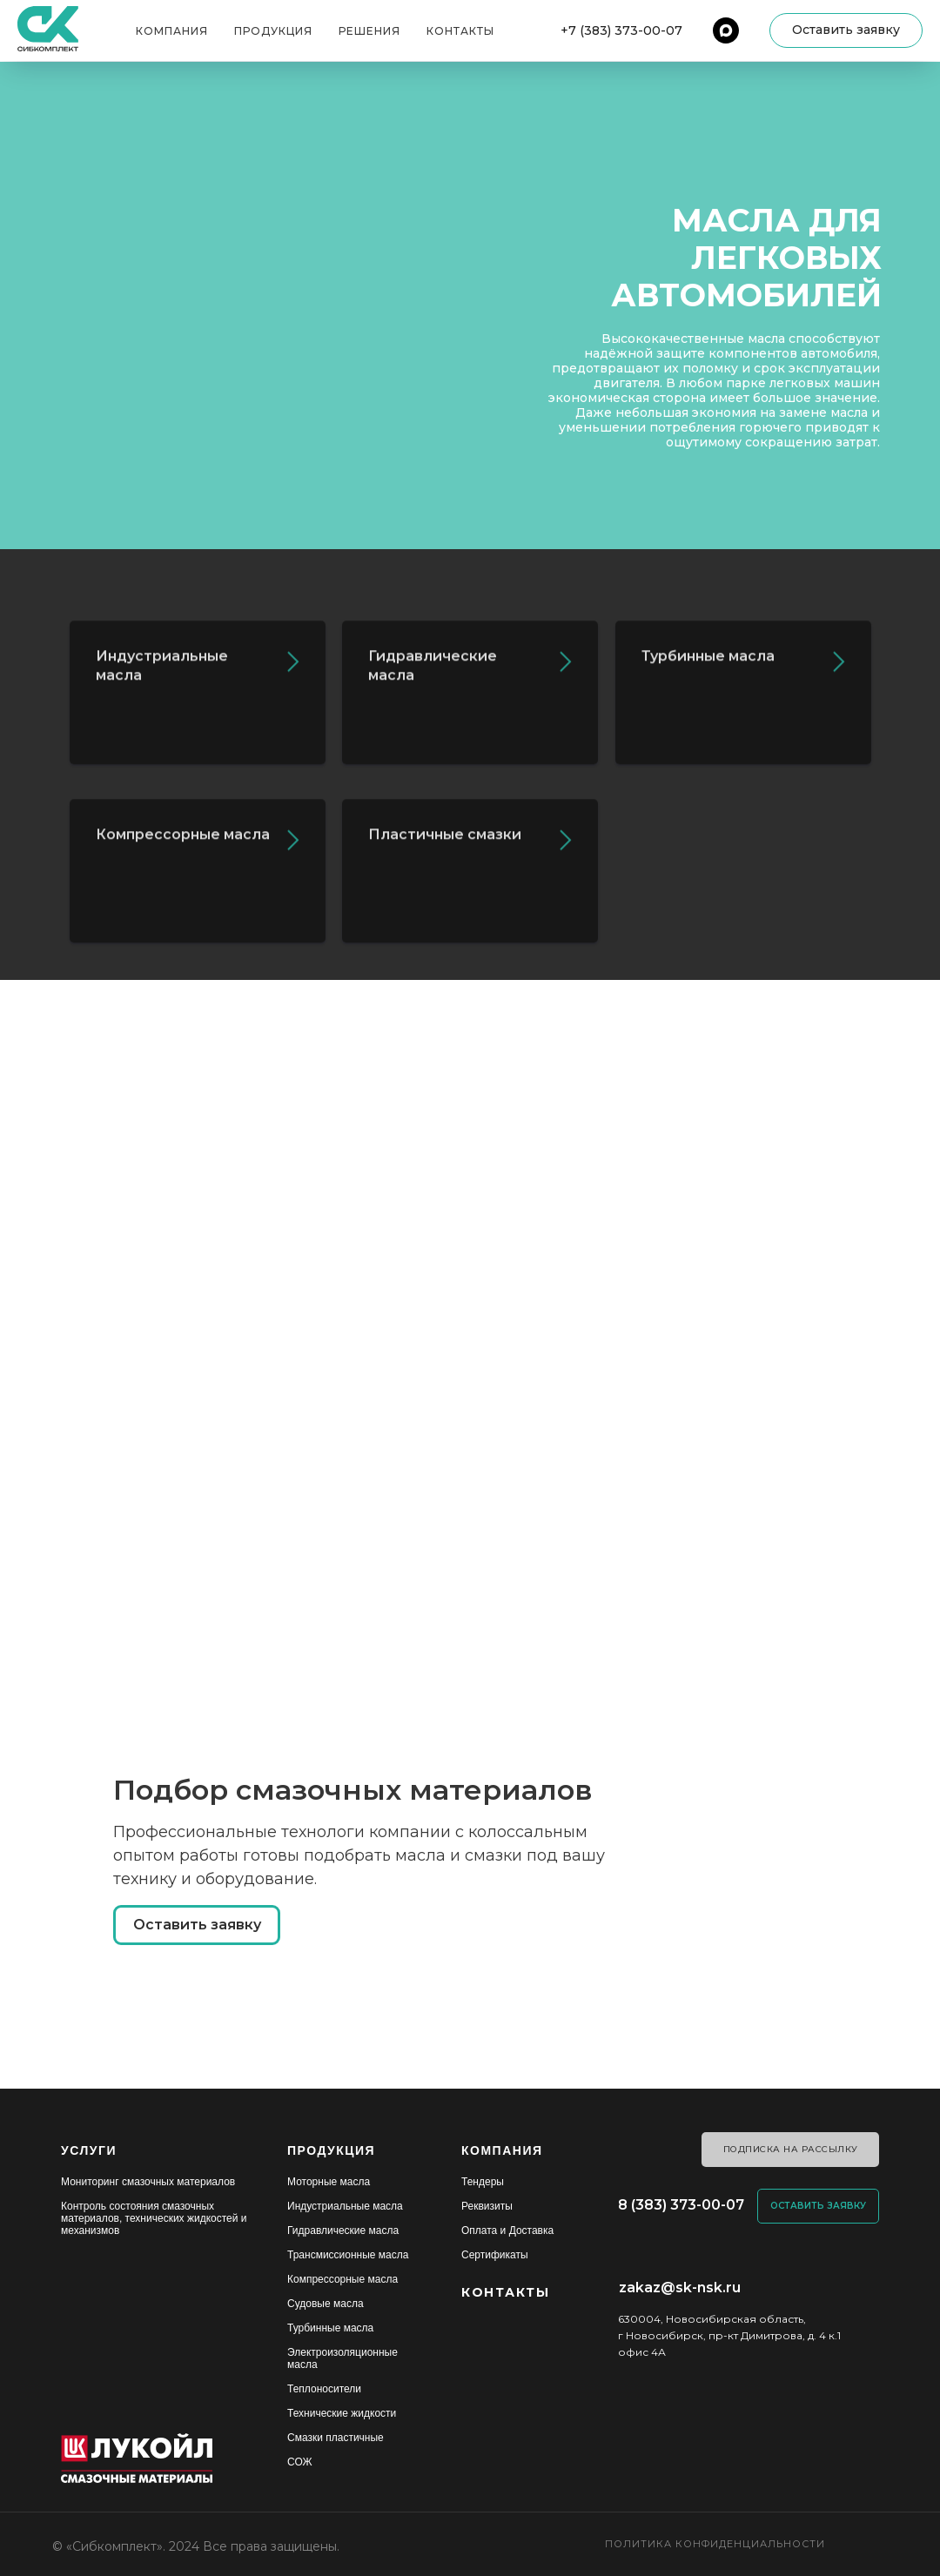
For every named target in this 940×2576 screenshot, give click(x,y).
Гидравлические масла (343, 2230)
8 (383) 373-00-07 (681, 2205)
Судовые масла (325, 2304)
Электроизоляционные (342, 2352)
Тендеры (482, 2182)
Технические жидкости (341, 2413)
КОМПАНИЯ (502, 2150)
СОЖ (299, 2462)
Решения (369, 30)
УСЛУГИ (89, 2150)
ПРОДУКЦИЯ (331, 2150)
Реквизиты (487, 2206)
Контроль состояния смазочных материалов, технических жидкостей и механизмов (153, 2218)
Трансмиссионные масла (347, 2255)
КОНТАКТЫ (505, 2292)
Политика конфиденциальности (715, 2544)
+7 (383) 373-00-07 (621, 30)
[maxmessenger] (726, 30)
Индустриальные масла (345, 2206)
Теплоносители (324, 2389)
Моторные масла (328, 2182)
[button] (846, 30)
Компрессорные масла (342, 2279)
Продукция (273, 30)
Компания (172, 30)
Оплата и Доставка (507, 2230)
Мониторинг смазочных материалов (148, 2182)
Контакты (460, 30)
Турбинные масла (330, 2328)
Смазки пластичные (335, 2438)
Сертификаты (494, 2255)
